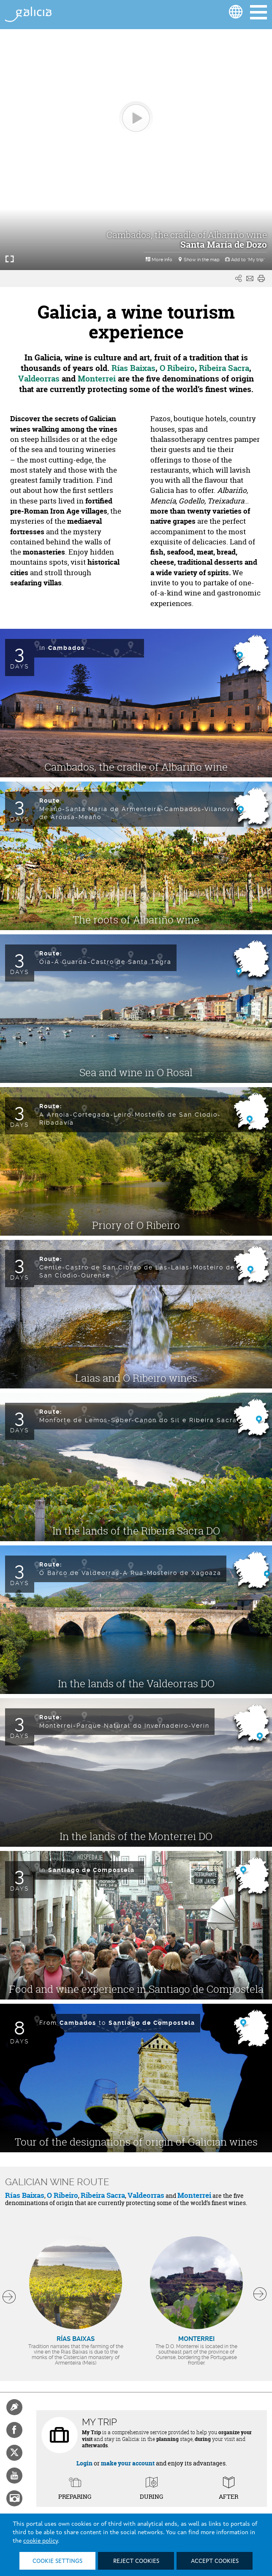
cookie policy (40, 2541)
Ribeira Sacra (103, 2195)
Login (84, 2463)
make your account (128, 2463)
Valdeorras (146, 2195)
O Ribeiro (62, 2195)
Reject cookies (136, 2561)
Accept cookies (215, 2561)
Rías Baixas (24, 2195)
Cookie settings (57, 2561)
